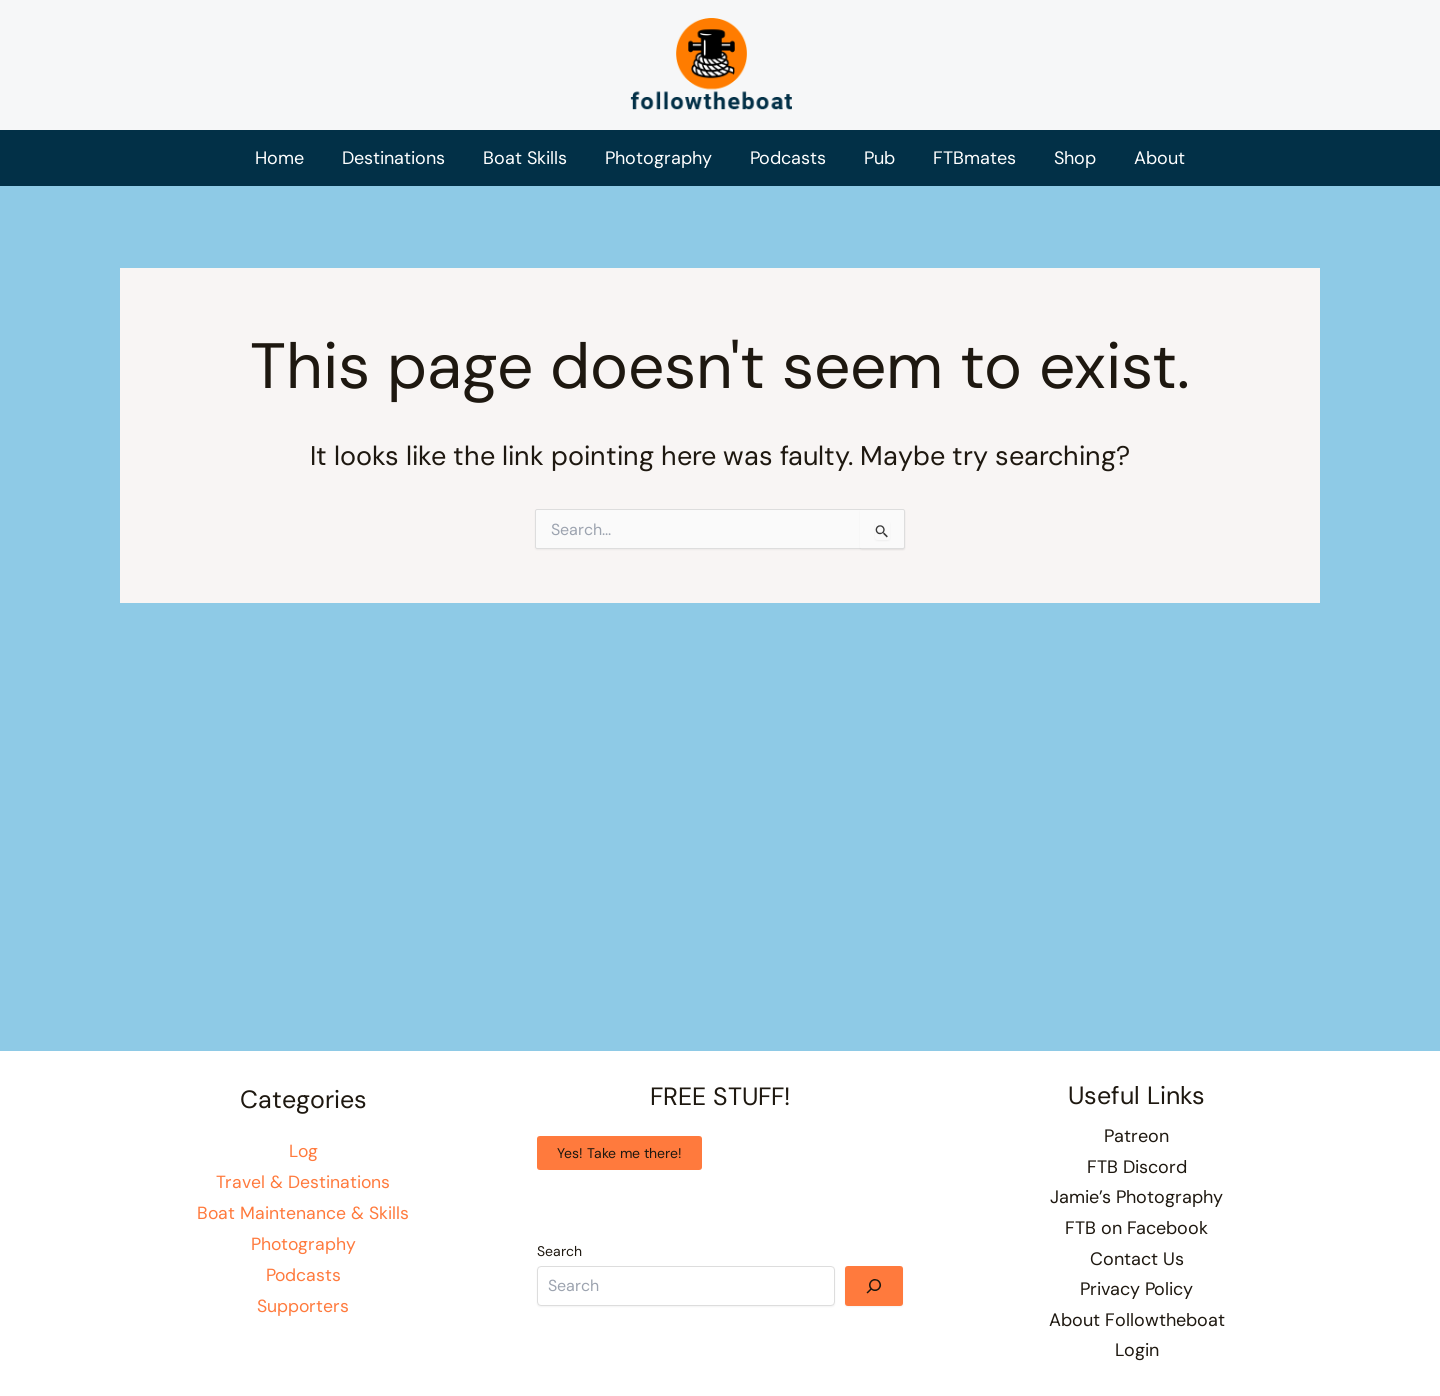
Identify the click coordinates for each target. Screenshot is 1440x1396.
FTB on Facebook (1136, 1228)
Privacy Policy (1136, 1289)
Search (559, 1251)
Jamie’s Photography (1136, 1197)
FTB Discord (1137, 1167)
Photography (303, 1243)
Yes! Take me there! (619, 1153)
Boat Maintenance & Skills (303, 1212)
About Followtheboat (1137, 1320)
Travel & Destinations (303, 1182)
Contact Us (1137, 1259)
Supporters (303, 1304)
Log (303, 1151)
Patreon (1136, 1136)
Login (1137, 1350)
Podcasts (303, 1274)
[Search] (874, 1286)
